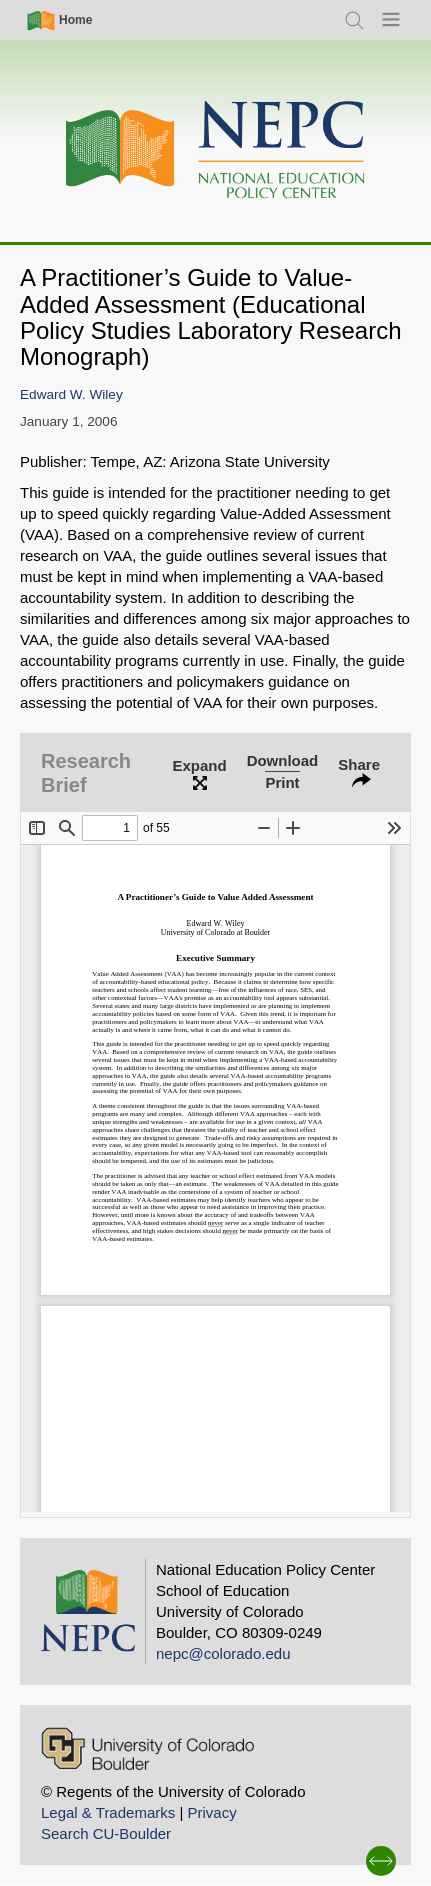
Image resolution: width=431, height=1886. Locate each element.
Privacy (211, 1812)
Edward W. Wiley (71, 394)
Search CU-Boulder (106, 1833)
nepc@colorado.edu (223, 1653)
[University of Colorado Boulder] (147, 1748)
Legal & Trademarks (108, 1812)
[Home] (216, 150)
